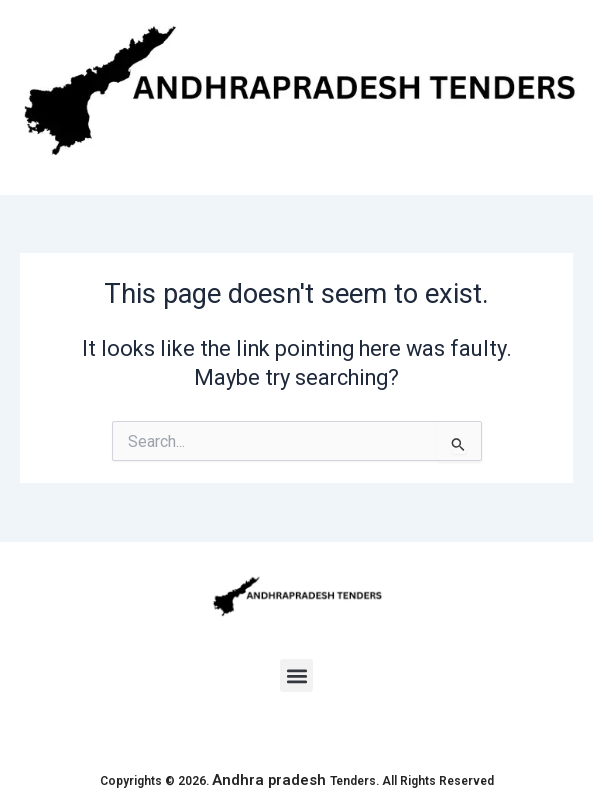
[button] (296, 675)
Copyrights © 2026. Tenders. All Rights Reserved (297, 781)
